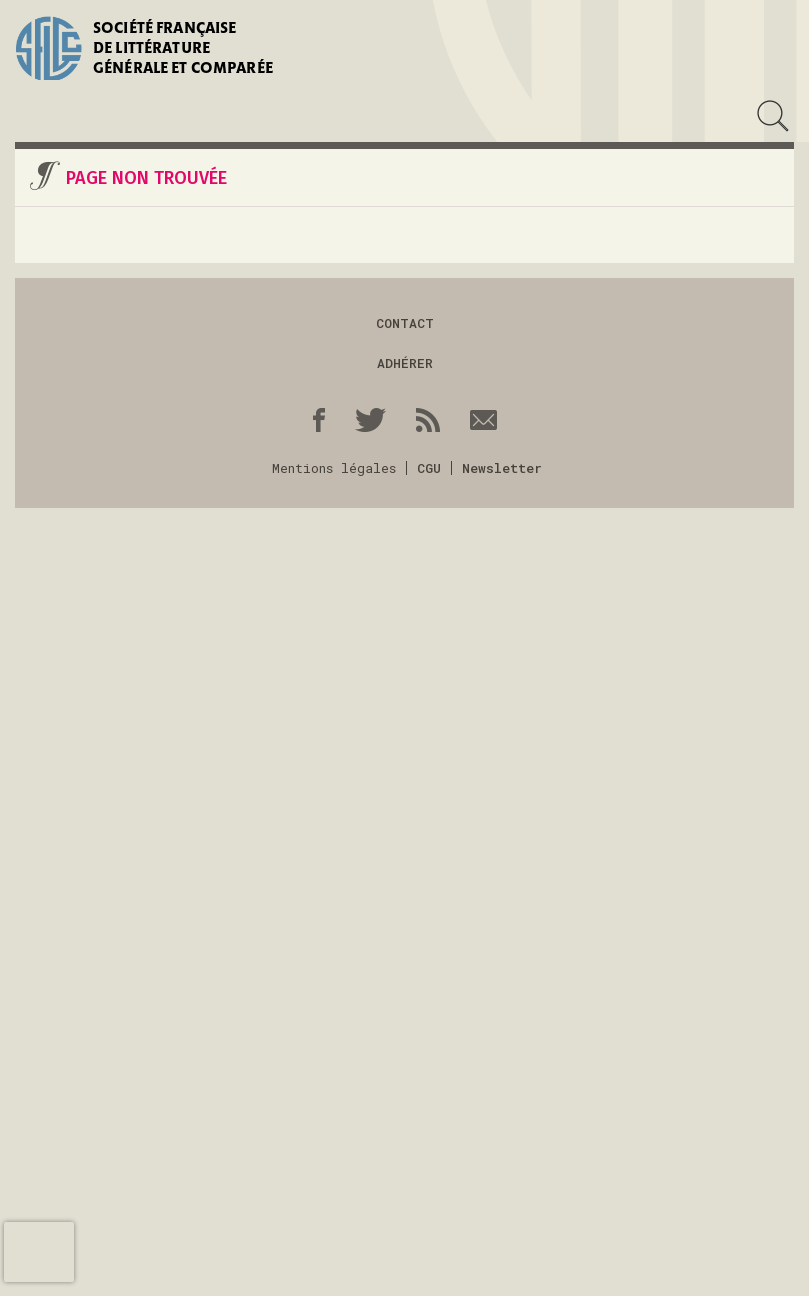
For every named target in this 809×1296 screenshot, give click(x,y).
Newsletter (502, 468)
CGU (429, 468)
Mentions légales (334, 468)
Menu (28, 116)
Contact (405, 323)
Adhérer (405, 363)
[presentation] (39, 1252)
